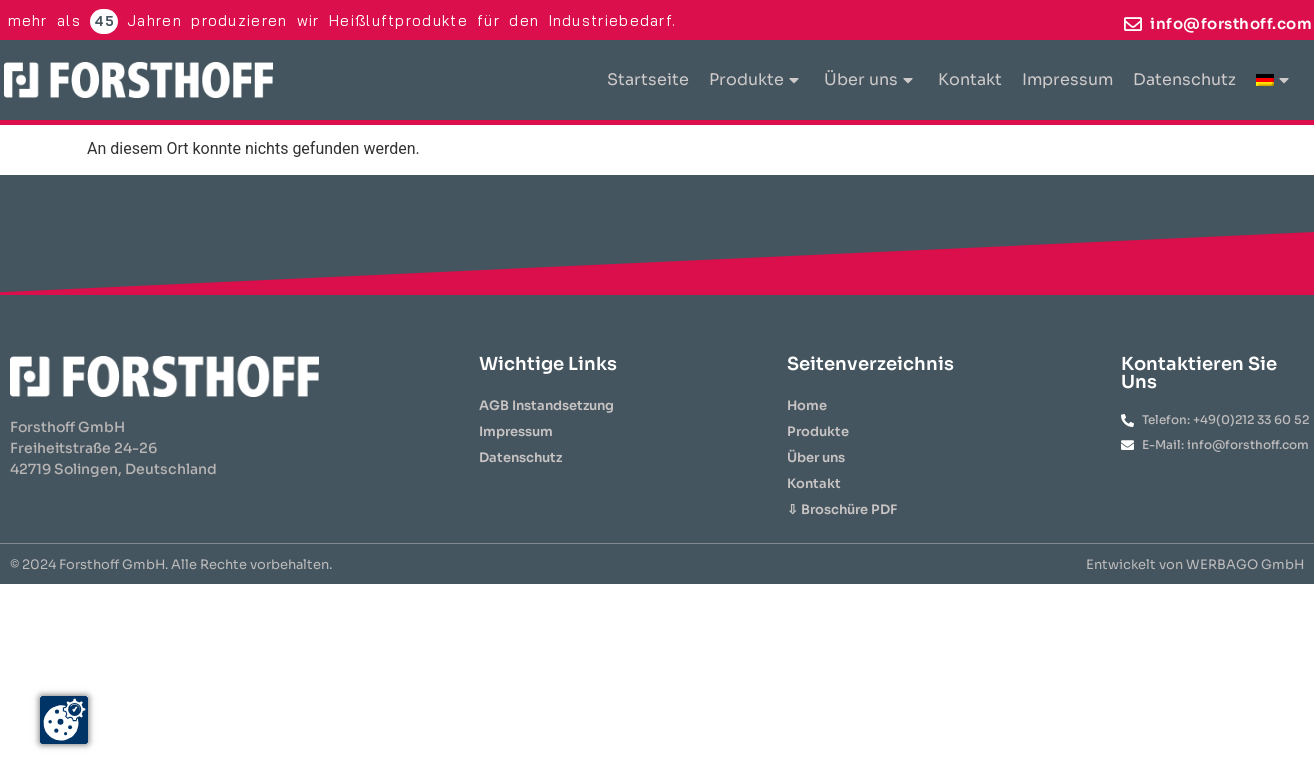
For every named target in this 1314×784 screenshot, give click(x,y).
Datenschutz (1184, 79)
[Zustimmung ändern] (64, 720)
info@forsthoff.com (1231, 23)
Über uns (868, 79)
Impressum (1067, 79)
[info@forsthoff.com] (1133, 24)
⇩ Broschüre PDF (842, 509)
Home (807, 405)
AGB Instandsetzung (546, 405)
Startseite (648, 79)
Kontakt (970, 79)
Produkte (754, 79)
